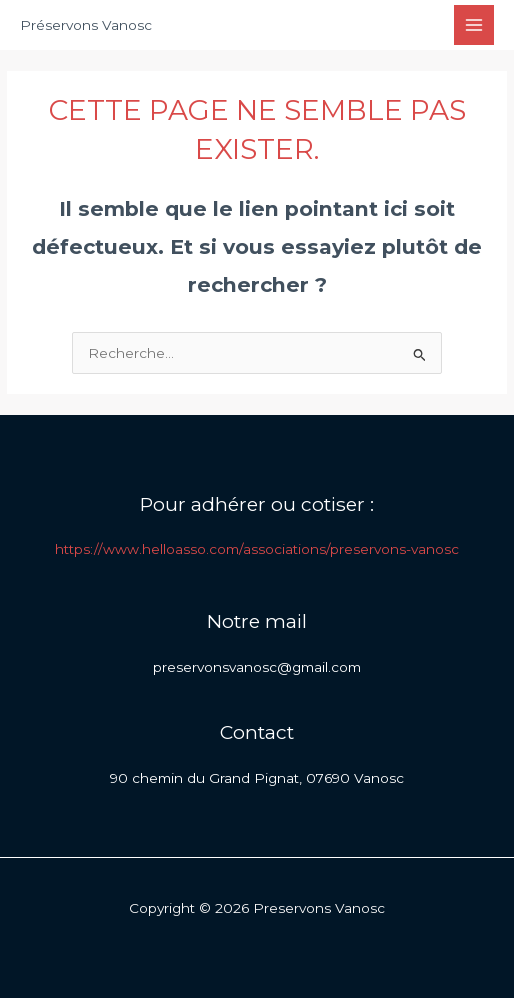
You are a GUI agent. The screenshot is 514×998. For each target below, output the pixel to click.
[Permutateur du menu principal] (474, 25)
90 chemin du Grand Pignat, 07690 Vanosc (257, 778)
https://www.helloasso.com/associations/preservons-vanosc (257, 549)
